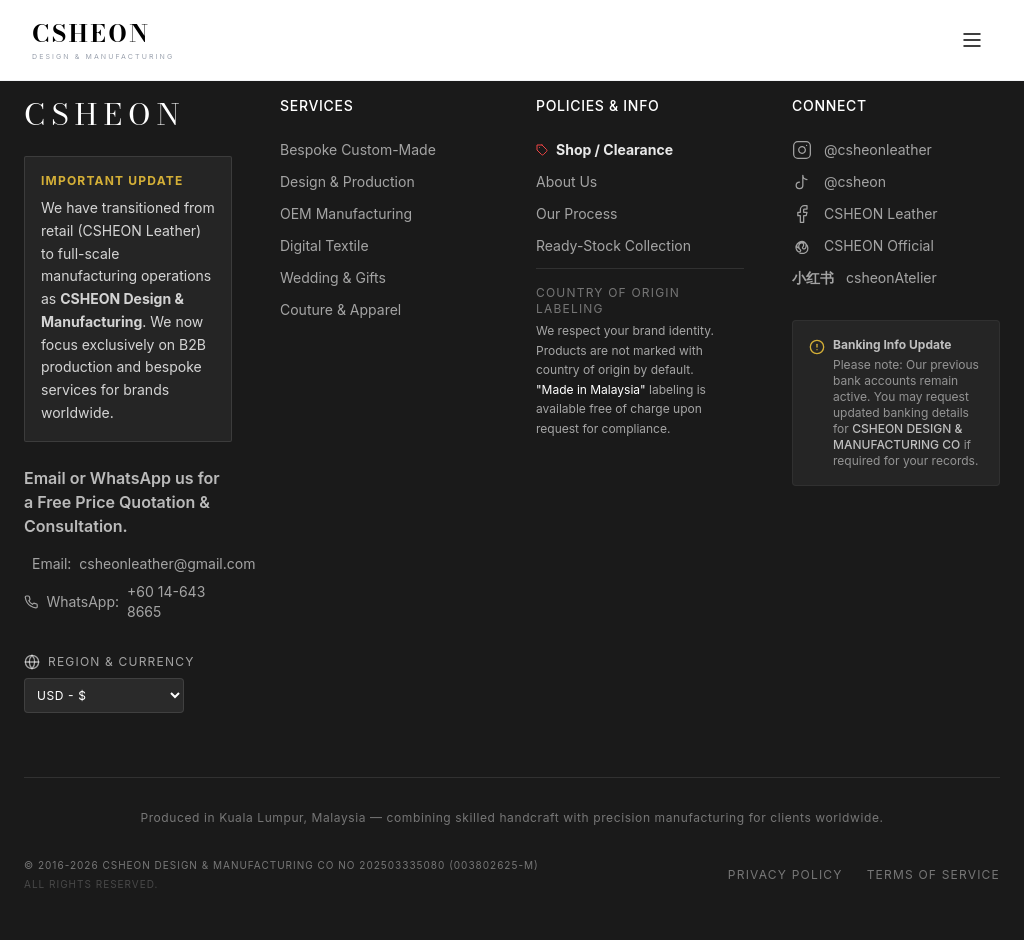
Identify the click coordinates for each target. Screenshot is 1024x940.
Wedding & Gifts (333, 277)
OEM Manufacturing (346, 213)
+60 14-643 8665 (166, 601)
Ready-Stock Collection (613, 245)
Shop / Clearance (604, 149)
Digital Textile (324, 245)
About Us (566, 181)
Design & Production (347, 181)
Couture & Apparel (340, 309)
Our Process (577, 213)
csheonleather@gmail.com (167, 563)
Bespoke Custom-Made (358, 149)
